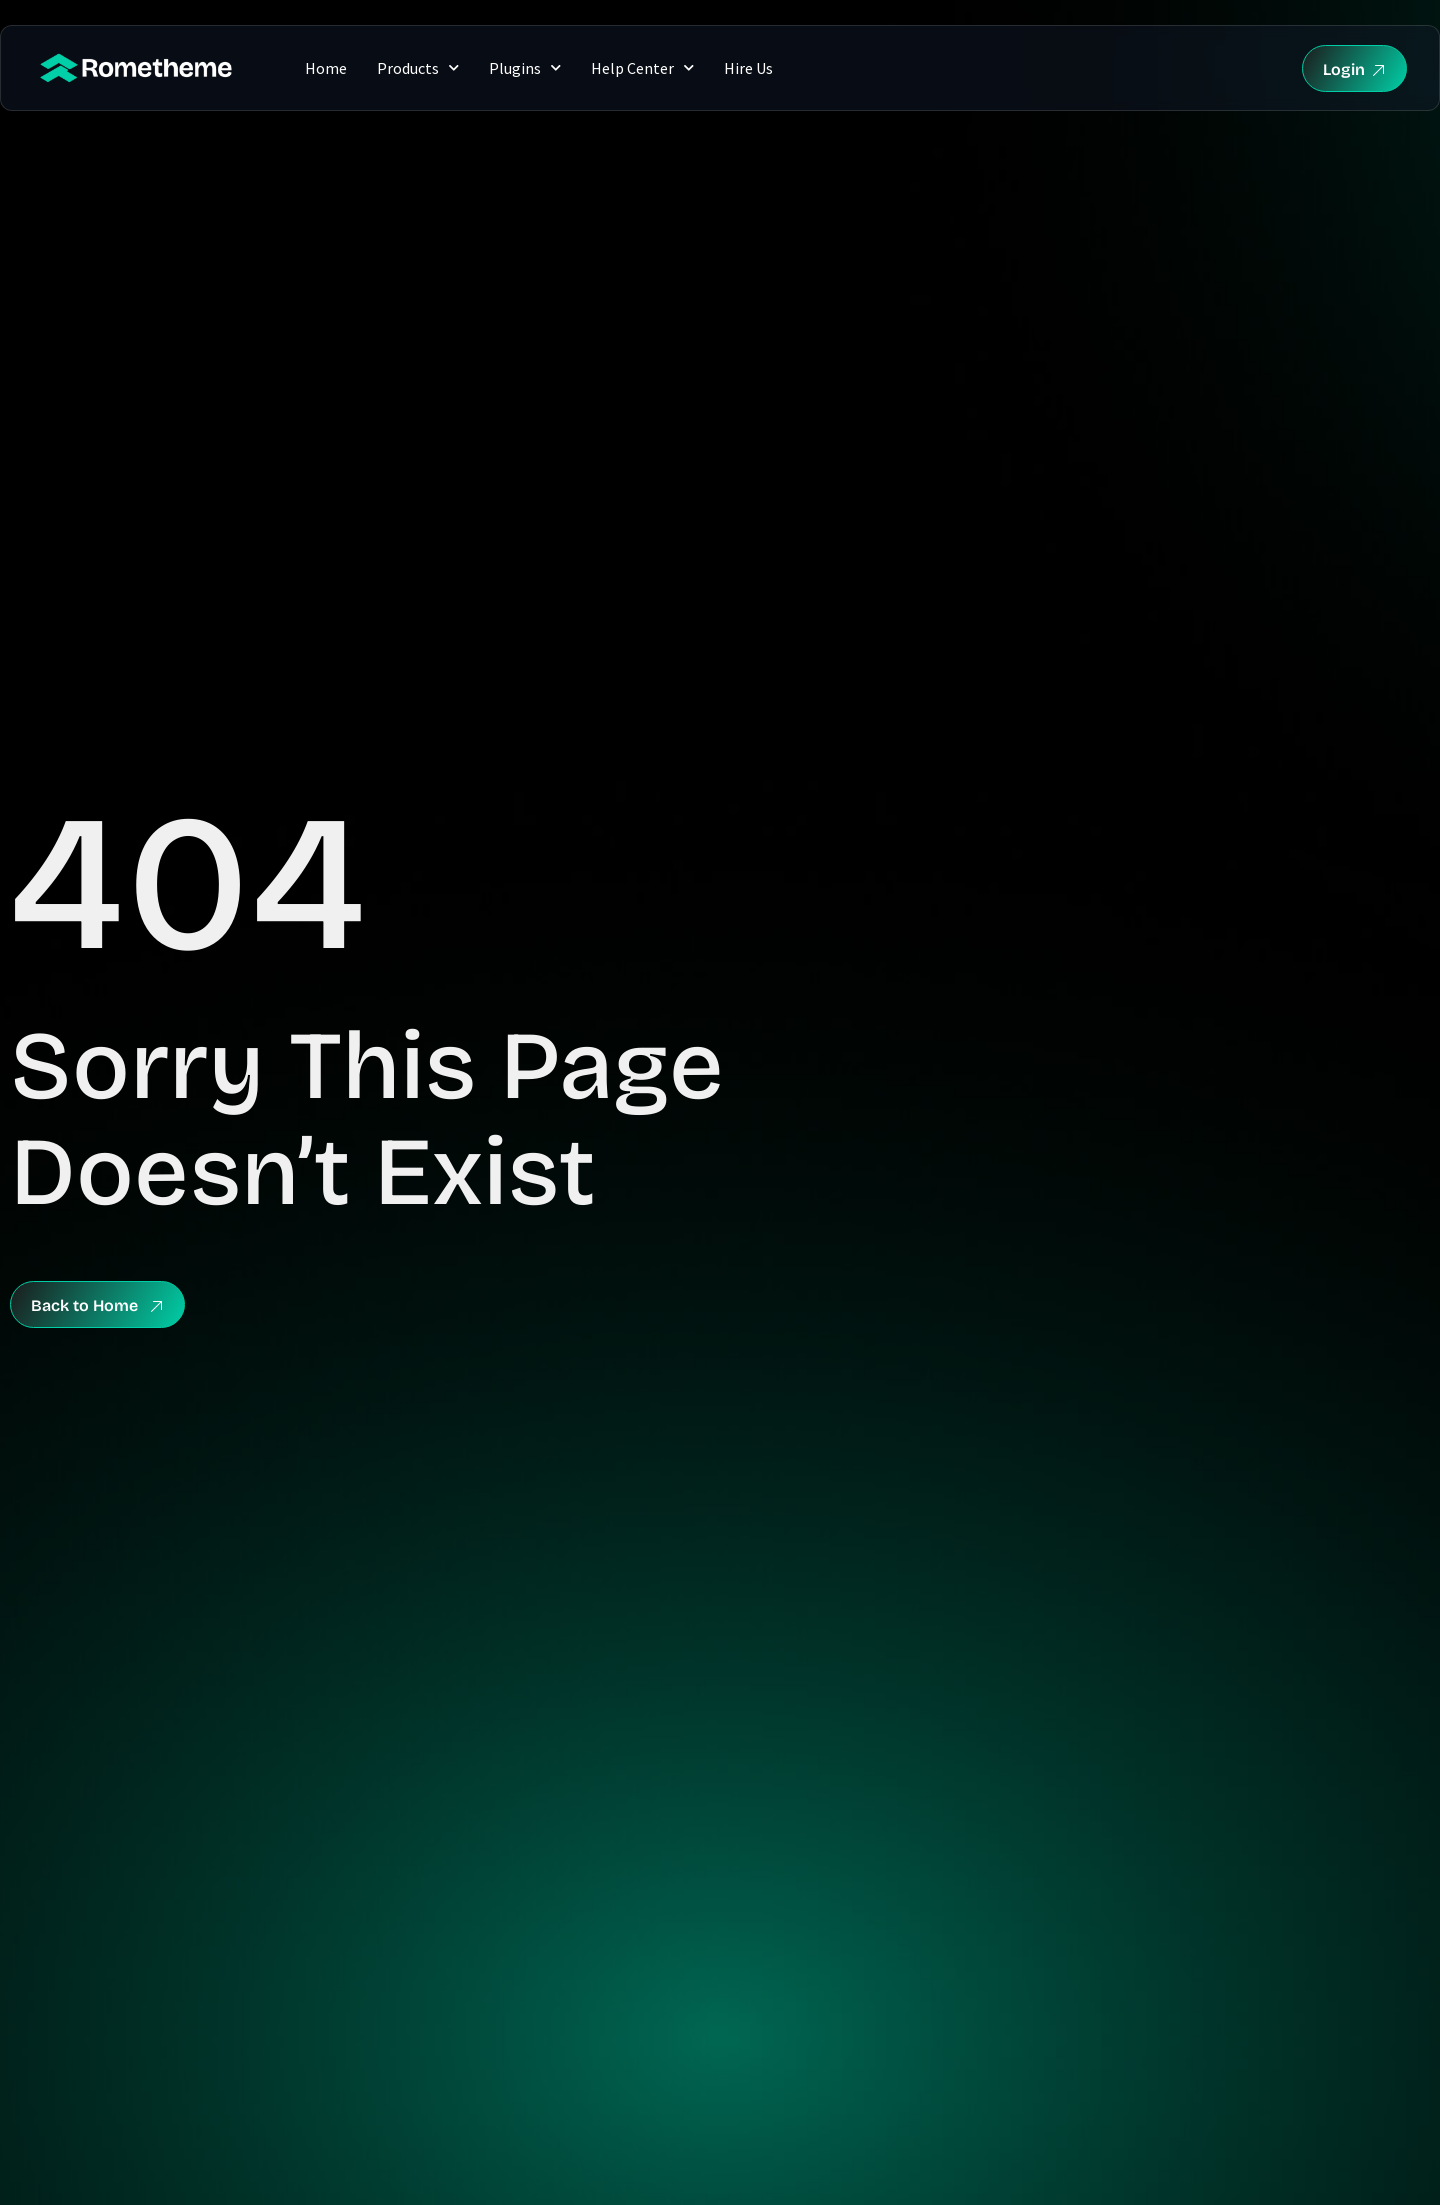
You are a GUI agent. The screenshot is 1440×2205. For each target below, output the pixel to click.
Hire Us (748, 68)
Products (418, 67)
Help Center (642, 67)
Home (326, 68)
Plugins (525, 67)
